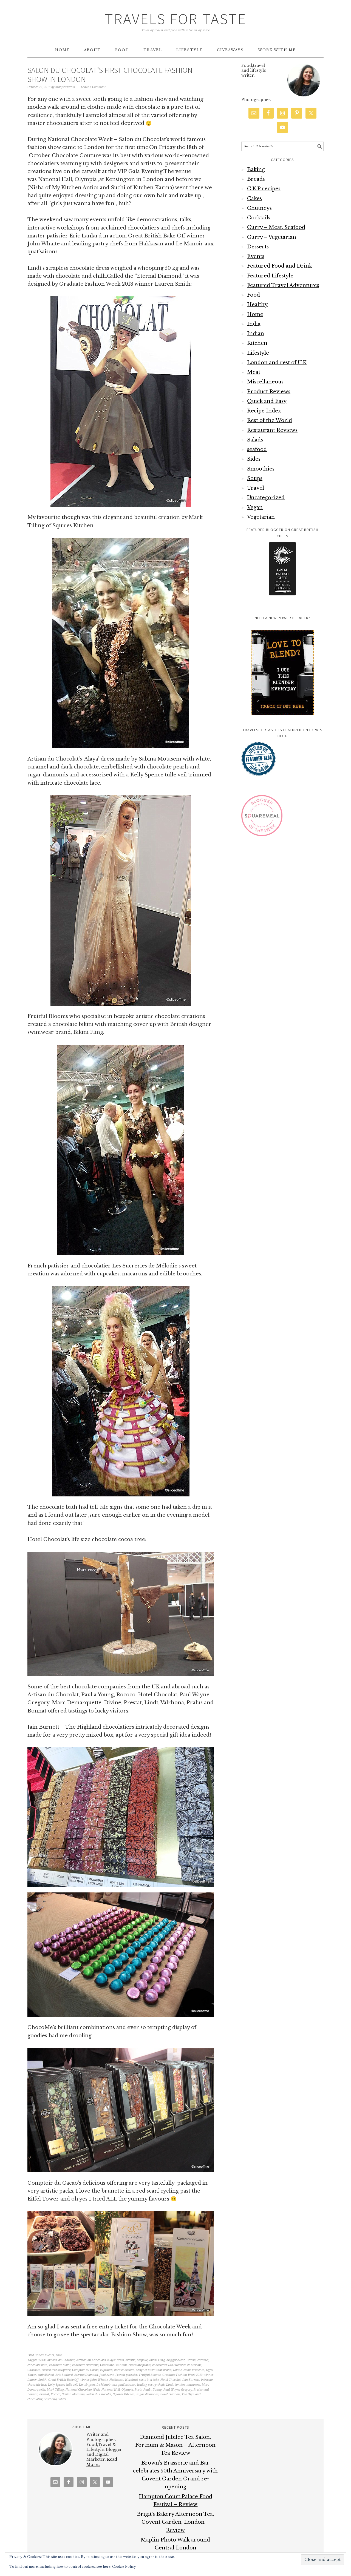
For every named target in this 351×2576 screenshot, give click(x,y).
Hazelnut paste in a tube (142, 2380)
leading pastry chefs (151, 2384)
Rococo (55, 2394)
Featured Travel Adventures (283, 285)
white (62, 2399)
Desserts (258, 247)
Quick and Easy (267, 401)
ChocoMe (33, 2370)
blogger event (175, 2360)
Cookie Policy (124, 2566)
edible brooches (193, 2370)
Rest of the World (269, 420)
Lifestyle (258, 353)
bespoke (142, 2360)
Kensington (87, 2384)
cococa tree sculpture (56, 2370)
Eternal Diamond (86, 2375)
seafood (257, 449)
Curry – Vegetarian (271, 237)
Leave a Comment (93, 87)
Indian (255, 334)
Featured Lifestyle (270, 276)
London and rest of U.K (277, 363)
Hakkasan (116, 2380)
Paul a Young (152, 2389)
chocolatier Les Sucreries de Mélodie (176, 2365)
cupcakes (106, 2370)
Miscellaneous (265, 382)
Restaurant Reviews (272, 430)
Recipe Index (264, 411)
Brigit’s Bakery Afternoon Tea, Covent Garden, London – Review (175, 2522)
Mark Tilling (55, 2389)
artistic (130, 2360)
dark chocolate (124, 2370)
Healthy (257, 305)
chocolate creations (85, 2365)
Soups (254, 478)
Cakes (254, 199)
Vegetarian (261, 517)
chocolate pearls (140, 2365)
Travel (255, 488)
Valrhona (50, 2399)
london (180, 2384)
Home (255, 314)
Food (59, 2355)
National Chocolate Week (83, 2389)
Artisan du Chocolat (61, 2360)
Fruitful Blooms (150, 2375)
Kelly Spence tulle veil (62, 2384)
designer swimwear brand (153, 2370)
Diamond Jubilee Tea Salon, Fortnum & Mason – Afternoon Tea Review (175, 2445)
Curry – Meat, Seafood (276, 227)
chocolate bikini (59, 2365)
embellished (46, 2375)
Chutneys (259, 208)
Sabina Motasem (73, 2394)
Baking (256, 170)
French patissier (126, 2375)
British (191, 2360)
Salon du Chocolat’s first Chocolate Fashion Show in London (110, 74)
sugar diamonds (147, 2394)
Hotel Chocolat (170, 2380)
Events (49, 2355)
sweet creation (170, 2394)
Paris (138, 2389)
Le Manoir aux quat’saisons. (116, 2384)
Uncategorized (266, 498)
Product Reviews (268, 392)
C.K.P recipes (264, 189)
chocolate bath (37, 2365)
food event (107, 2375)
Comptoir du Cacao (85, 2370)
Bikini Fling (157, 2360)
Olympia (127, 2389)
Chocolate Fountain (113, 2365)
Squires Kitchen (124, 2394)
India (254, 324)
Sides (254, 459)
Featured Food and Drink (279, 266)
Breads (256, 179)
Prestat (44, 2394)
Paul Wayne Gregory (177, 2389)
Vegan (255, 507)
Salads (255, 440)
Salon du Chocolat (98, 2394)
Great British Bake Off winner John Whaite (78, 2380)
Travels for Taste (176, 18)
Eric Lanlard (64, 2375)
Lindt (170, 2384)
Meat (253, 372)
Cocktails (258, 218)
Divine (177, 2370)
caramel (202, 2360)
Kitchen (257, 343)
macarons (193, 2384)
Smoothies (260, 469)
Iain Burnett (190, 2380)
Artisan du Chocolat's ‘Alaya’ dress (100, 2360)
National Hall (110, 2389)
